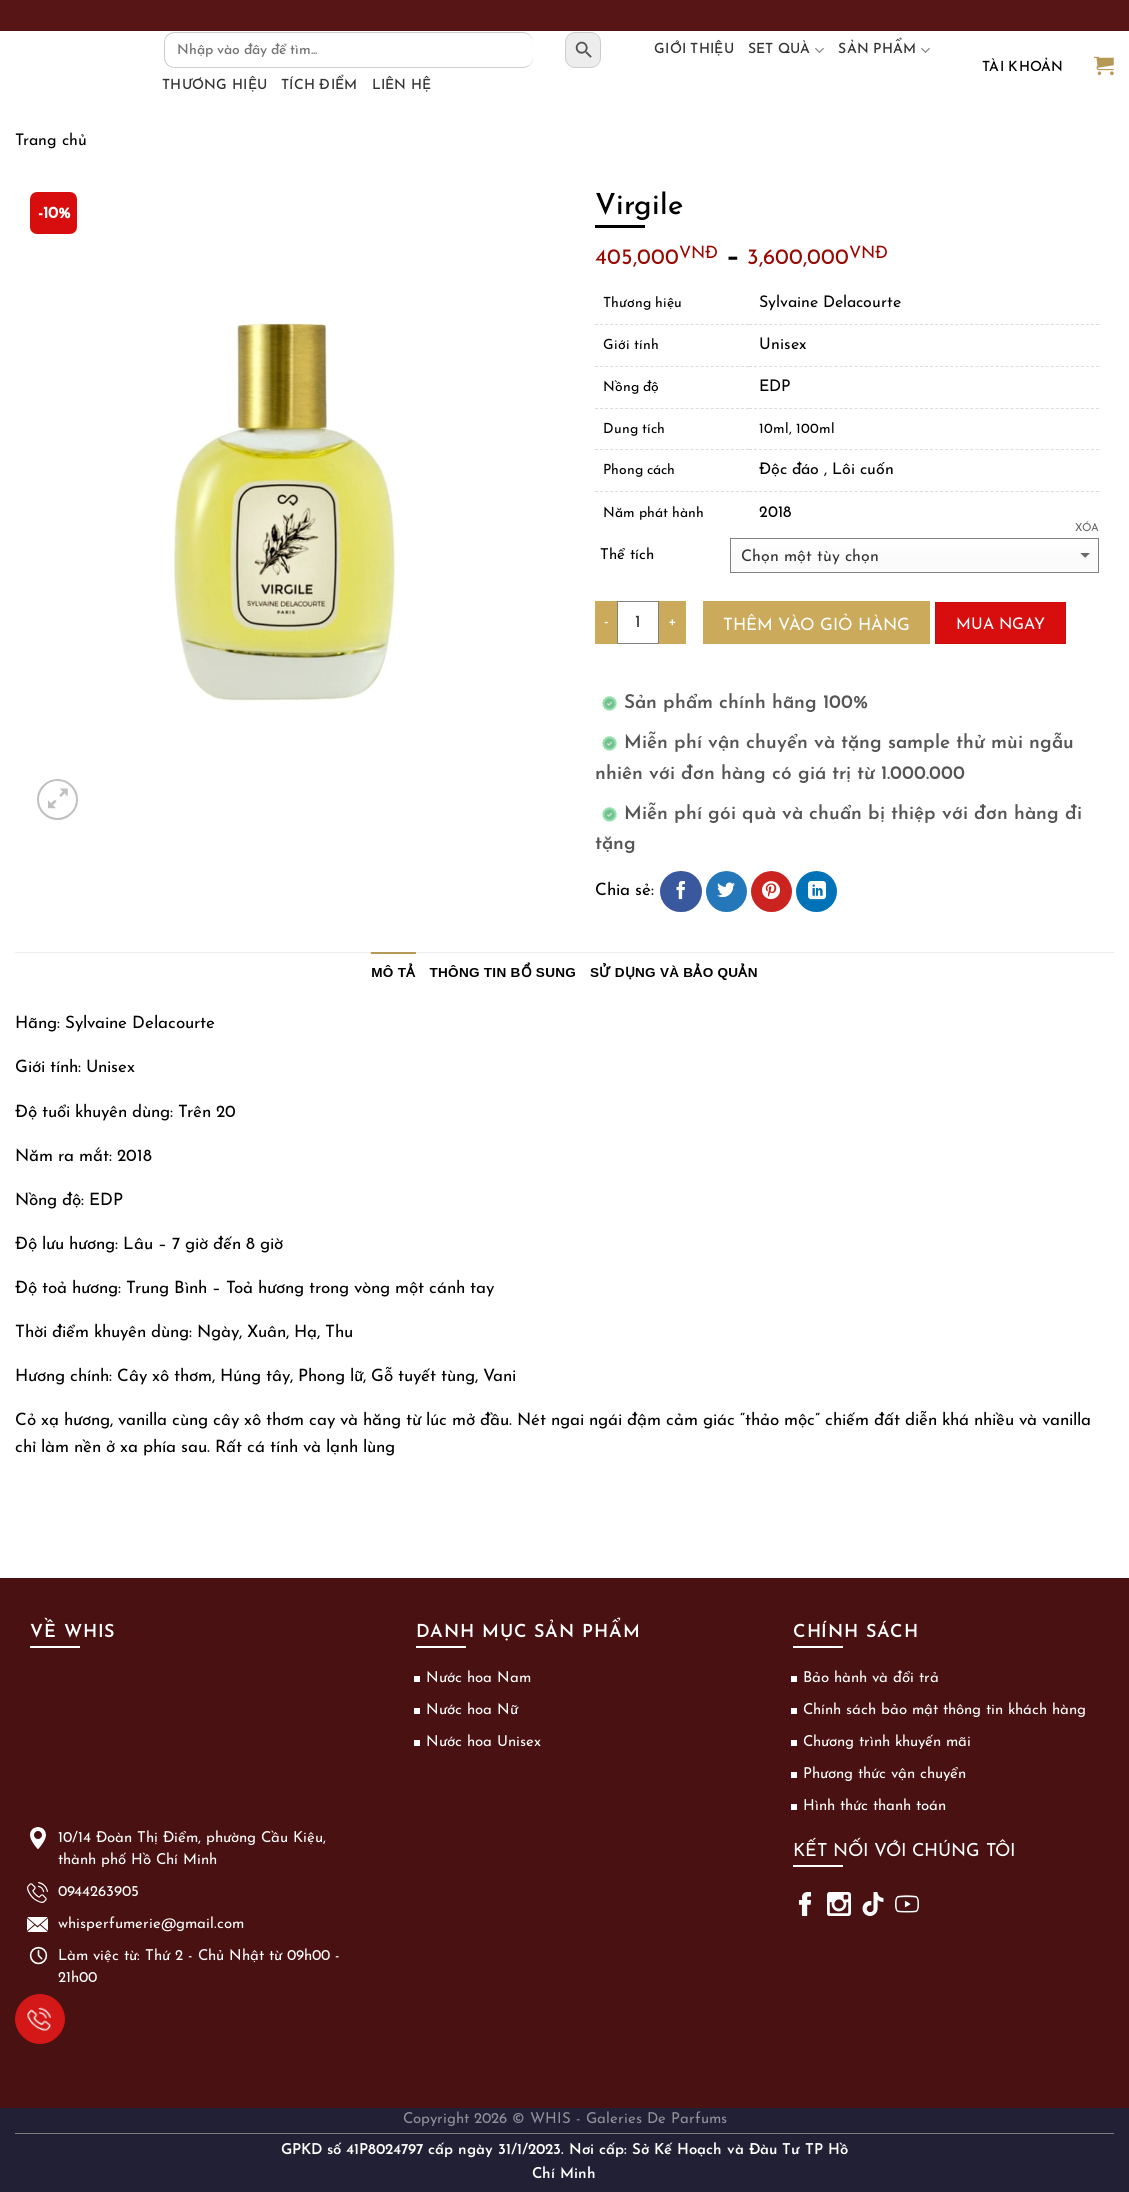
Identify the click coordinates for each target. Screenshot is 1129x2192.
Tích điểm (319, 85)
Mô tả (393, 972)
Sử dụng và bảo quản (674, 972)
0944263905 (33, 2016)
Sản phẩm (884, 50)
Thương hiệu (214, 85)
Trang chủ (51, 141)
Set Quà (786, 50)
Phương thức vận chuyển (884, 1774)
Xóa (1087, 528)
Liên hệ (402, 85)
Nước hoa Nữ (472, 1710)
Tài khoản (1023, 67)
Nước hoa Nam (478, 1678)
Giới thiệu (694, 49)
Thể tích (627, 555)
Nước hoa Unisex (483, 1742)
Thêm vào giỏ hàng (816, 625)
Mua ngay (1000, 625)
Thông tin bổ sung (503, 972)
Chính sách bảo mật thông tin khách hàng (944, 1710)
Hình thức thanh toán (874, 1806)
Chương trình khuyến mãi (887, 1742)
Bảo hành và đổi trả (871, 1678)
